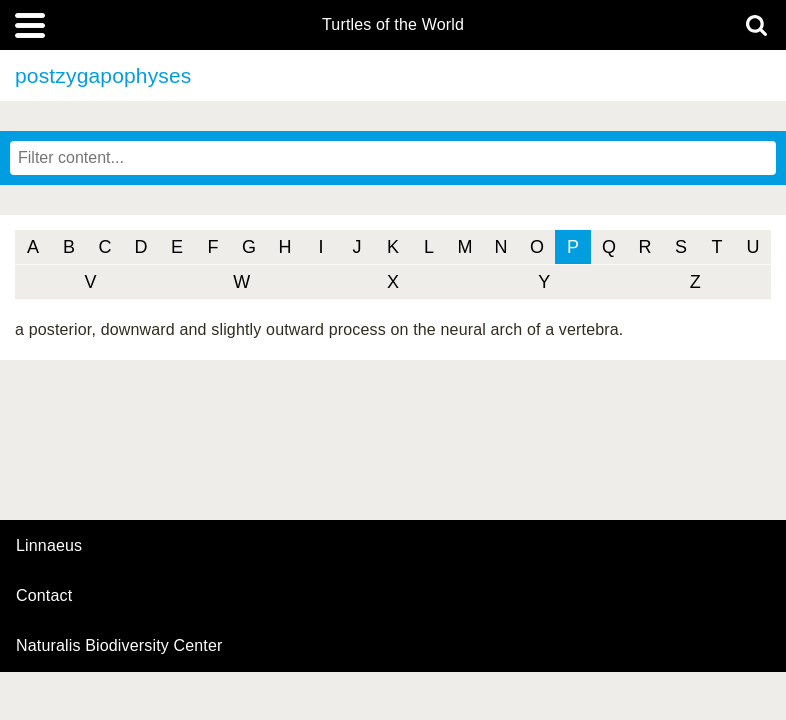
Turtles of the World (393, 25)
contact (44, 595)
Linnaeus (49, 546)
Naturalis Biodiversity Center (119, 646)
